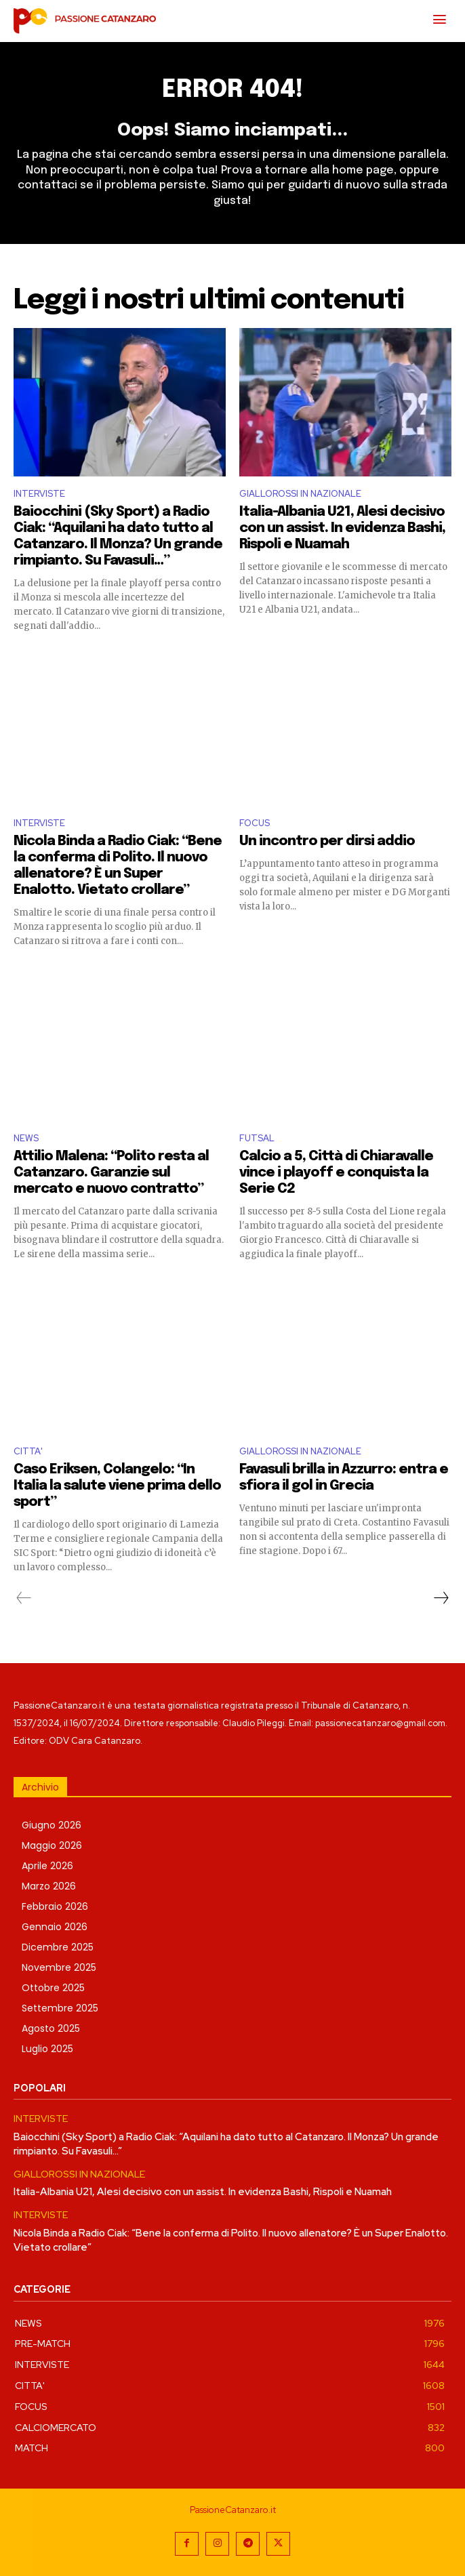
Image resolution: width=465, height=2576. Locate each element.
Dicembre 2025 (58, 1947)
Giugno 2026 (51, 1825)
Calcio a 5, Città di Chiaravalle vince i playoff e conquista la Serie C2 (336, 1172)
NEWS (26, 1138)
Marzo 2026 (49, 1886)
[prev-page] (24, 1598)
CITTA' (28, 1451)
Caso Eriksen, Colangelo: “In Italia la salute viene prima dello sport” (117, 1486)
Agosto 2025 (51, 2028)
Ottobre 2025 (53, 1988)
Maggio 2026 (52, 1845)
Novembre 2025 (59, 1967)
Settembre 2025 (60, 2008)
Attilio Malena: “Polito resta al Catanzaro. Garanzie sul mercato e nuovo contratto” (111, 1172)
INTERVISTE (39, 493)
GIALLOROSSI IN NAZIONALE (300, 493)
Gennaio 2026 (54, 1927)
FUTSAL (257, 1138)
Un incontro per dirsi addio (327, 841)
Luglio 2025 (47, 2049)
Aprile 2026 (47, 1866)
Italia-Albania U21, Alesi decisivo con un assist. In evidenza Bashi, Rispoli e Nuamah (342, 528)
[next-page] (440, 1598)
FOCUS (254, 823)
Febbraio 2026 (55, 1906)
